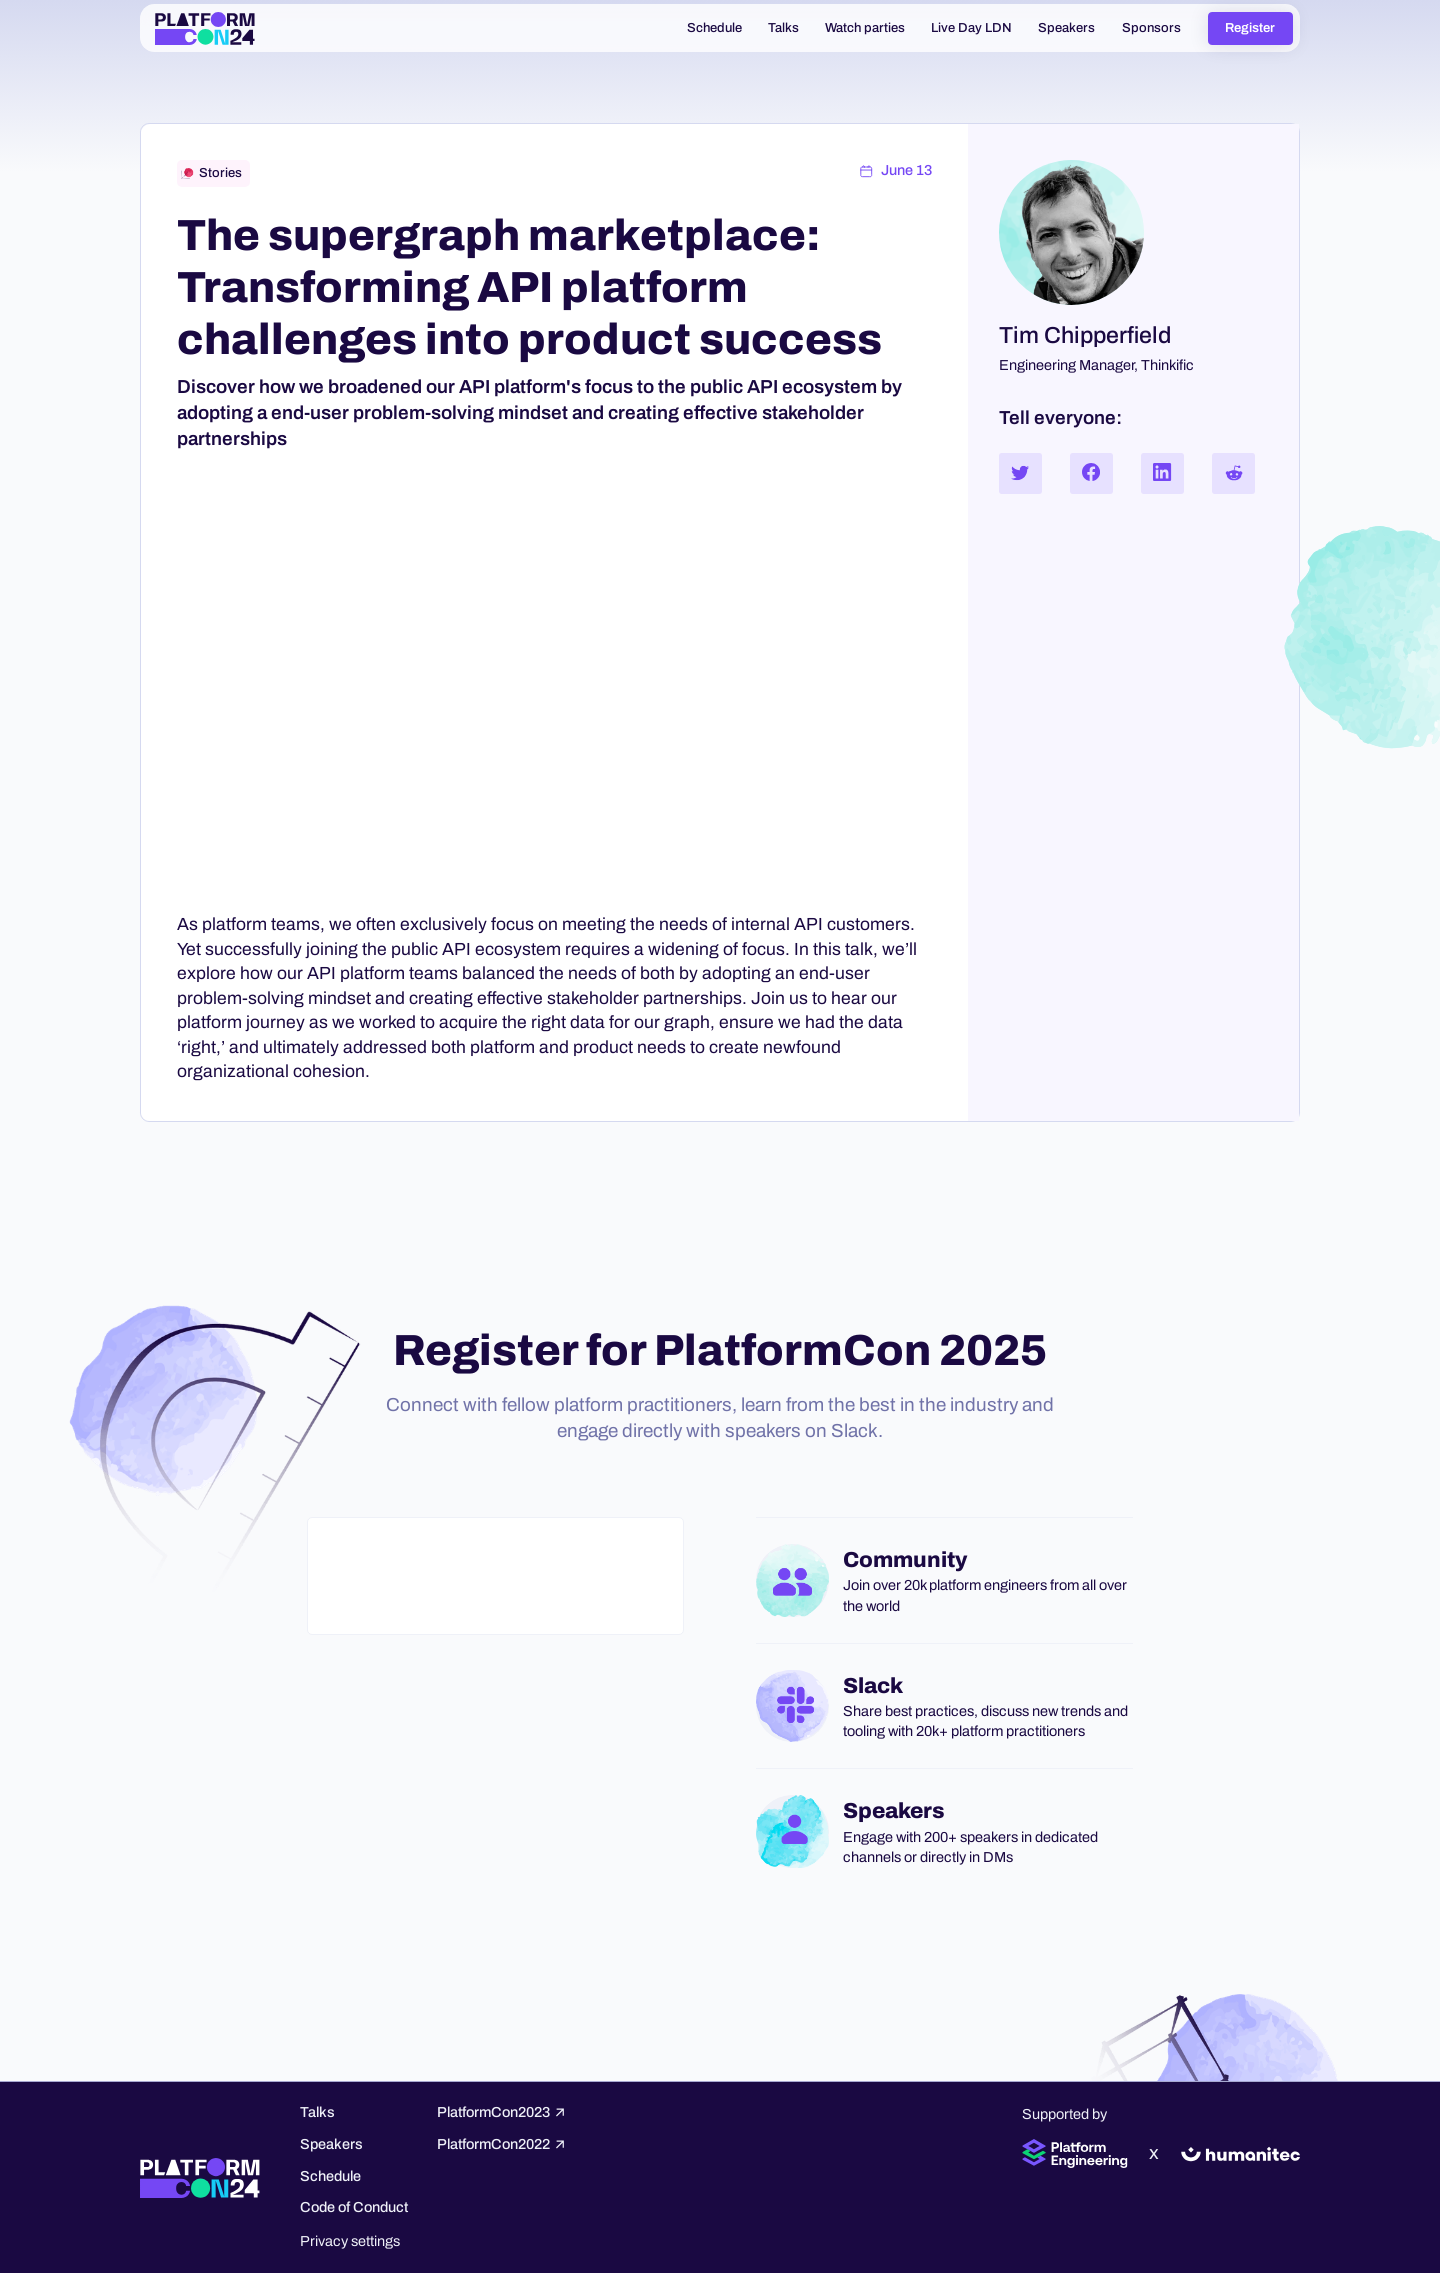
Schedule (330, 2176)
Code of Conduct (354, 2207)
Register (1250, 28)
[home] (204, 28)
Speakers (331, 2144)
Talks (317, 2112)
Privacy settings (350, 2241)
